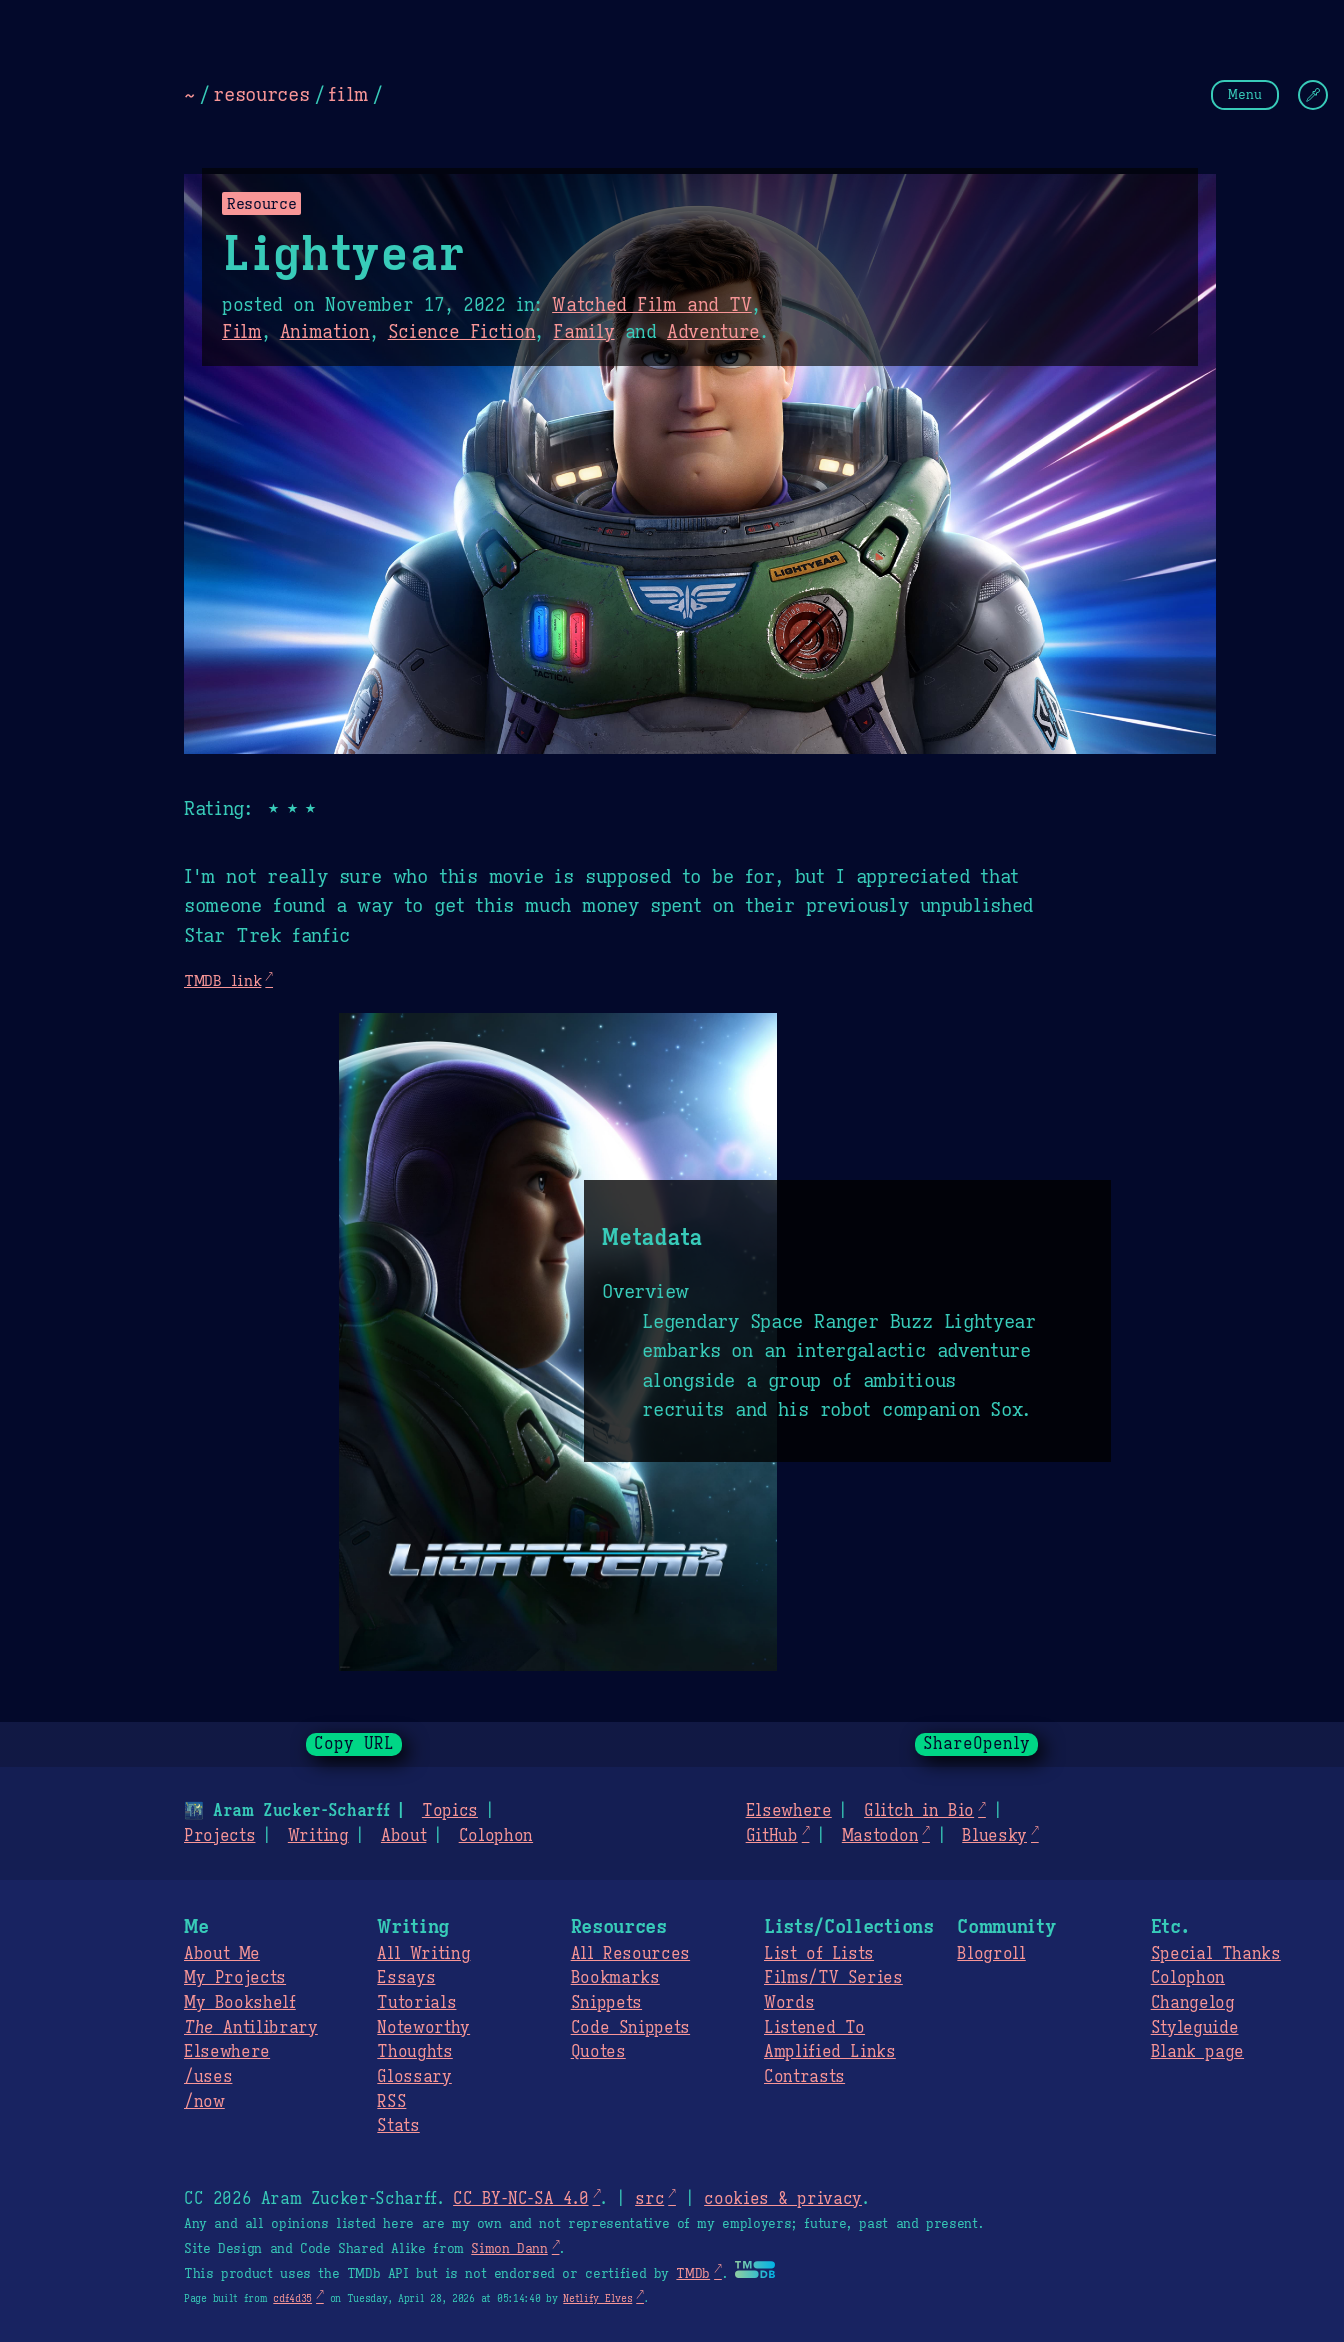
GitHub (772, 1836)
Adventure (713, 332)
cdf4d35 (292, 2298)
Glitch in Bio (919, 1811)
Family (583, 332)
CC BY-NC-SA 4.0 (520, 2199)
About (403, 1836)
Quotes (598, 2052)
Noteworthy (423, 2028)
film (348, 94)
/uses (208, 2077)
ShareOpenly (976, 1744)
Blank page (1197, 2052)
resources (261, 94)
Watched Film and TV (652, 305)
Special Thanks (1216, 1954)
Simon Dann (509, 2249)
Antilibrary (251, 2028)
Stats (398, 2126)
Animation (325, 332)
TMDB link (222, 980)
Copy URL (354, 1744)
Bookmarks (615, 1978)
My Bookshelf (240, 2003)
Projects (219, 1836)
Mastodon (880, 1836)
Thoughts (414, 2052)
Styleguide (1195, 2028)
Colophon (496, 1836)
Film (242, 332)
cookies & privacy (783, 2199)
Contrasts (804, 2077)
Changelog (1193, 2003)
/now (204, 2102)
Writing (318, 1836)
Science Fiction (462, 332)
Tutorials (416, 2003)
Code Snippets (630, 2028)
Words (789, 2003)
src (649, 2199)
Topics (450, 1811)
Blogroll (991, 1954)
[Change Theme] (1313, 95)
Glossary (414, 2077)
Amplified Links (830, 2052)
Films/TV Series (833, 1978)
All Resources (630, 1954)
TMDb (693, 2274)
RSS (391, 2102)
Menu (1245, 94)
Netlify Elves (597, 2298)
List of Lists (819, 1954)
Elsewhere (789, 1811)
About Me (222, 1954)
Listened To (814, 2028)
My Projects (235, 1978)
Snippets (606, 2003)
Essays (406, 1978)
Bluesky (994, 1836)
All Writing (423, 1954)
